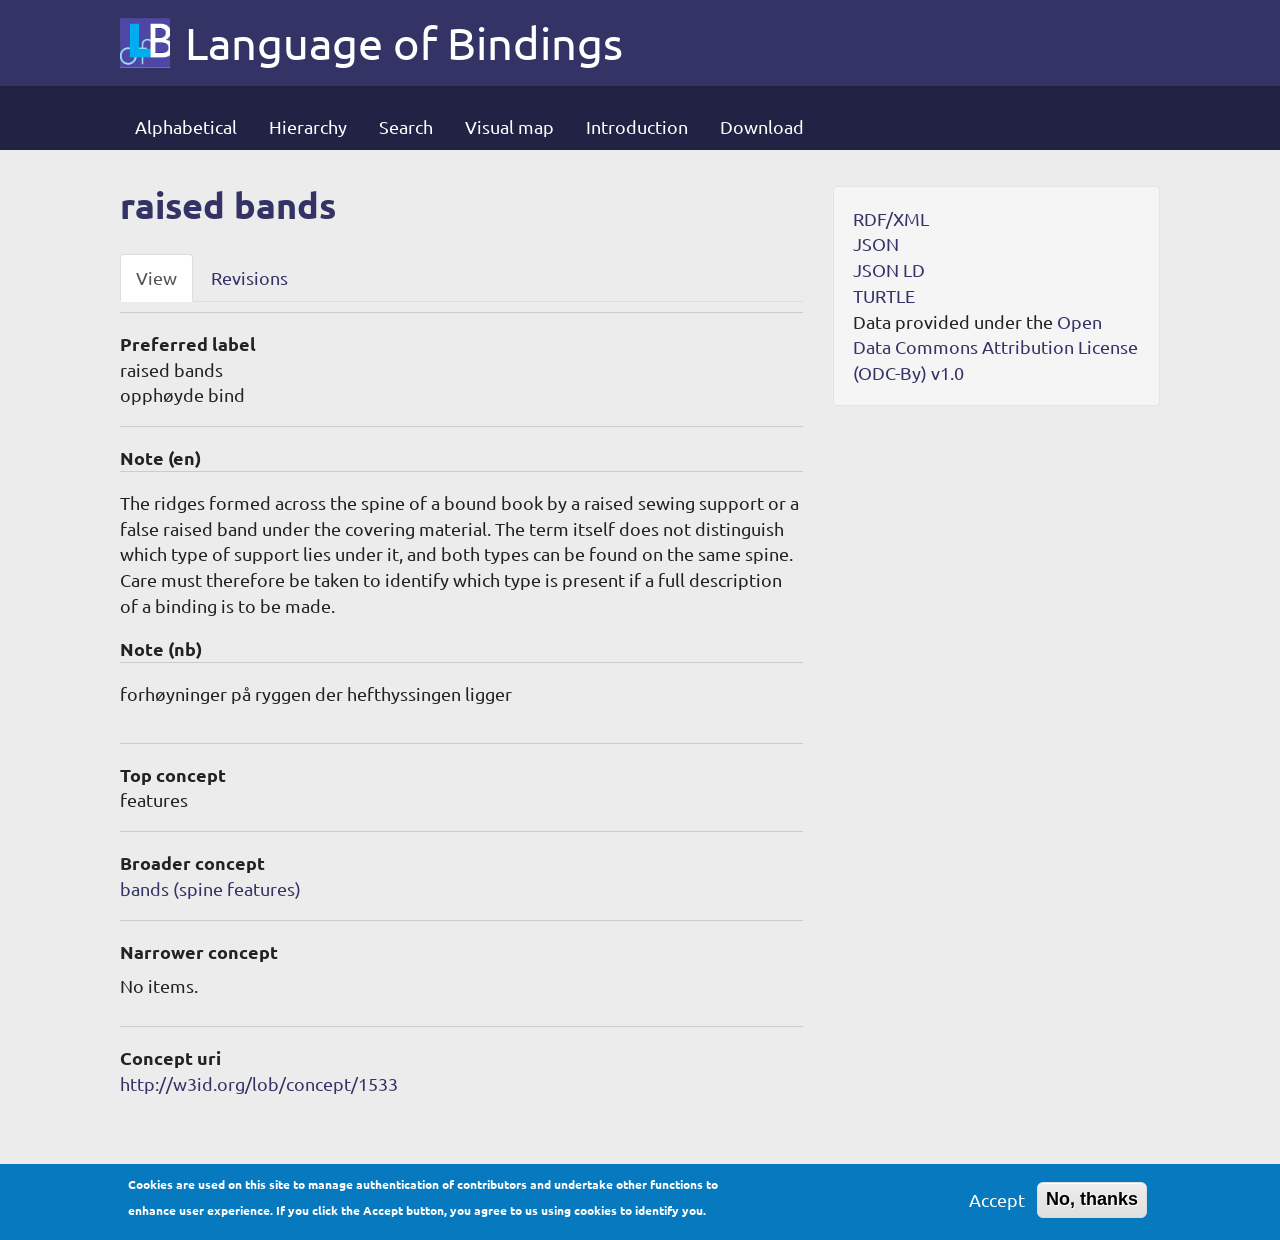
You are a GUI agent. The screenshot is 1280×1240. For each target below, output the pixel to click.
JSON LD (889, 269)
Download (762, 126)
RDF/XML (891, 218)
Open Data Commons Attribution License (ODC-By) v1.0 (995, 347)
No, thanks (1092, 1206)
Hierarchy (308, 126)
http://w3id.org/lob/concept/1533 (259, 1083)
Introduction (637, 126)
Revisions (249, 277)
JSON (876, 243)
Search (406, 126)
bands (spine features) (210, 888)
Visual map (509, 126)
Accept (997, 1206)
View (156, 277)
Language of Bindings (404, 43)
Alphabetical (186, 126)
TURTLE (884, 295)
